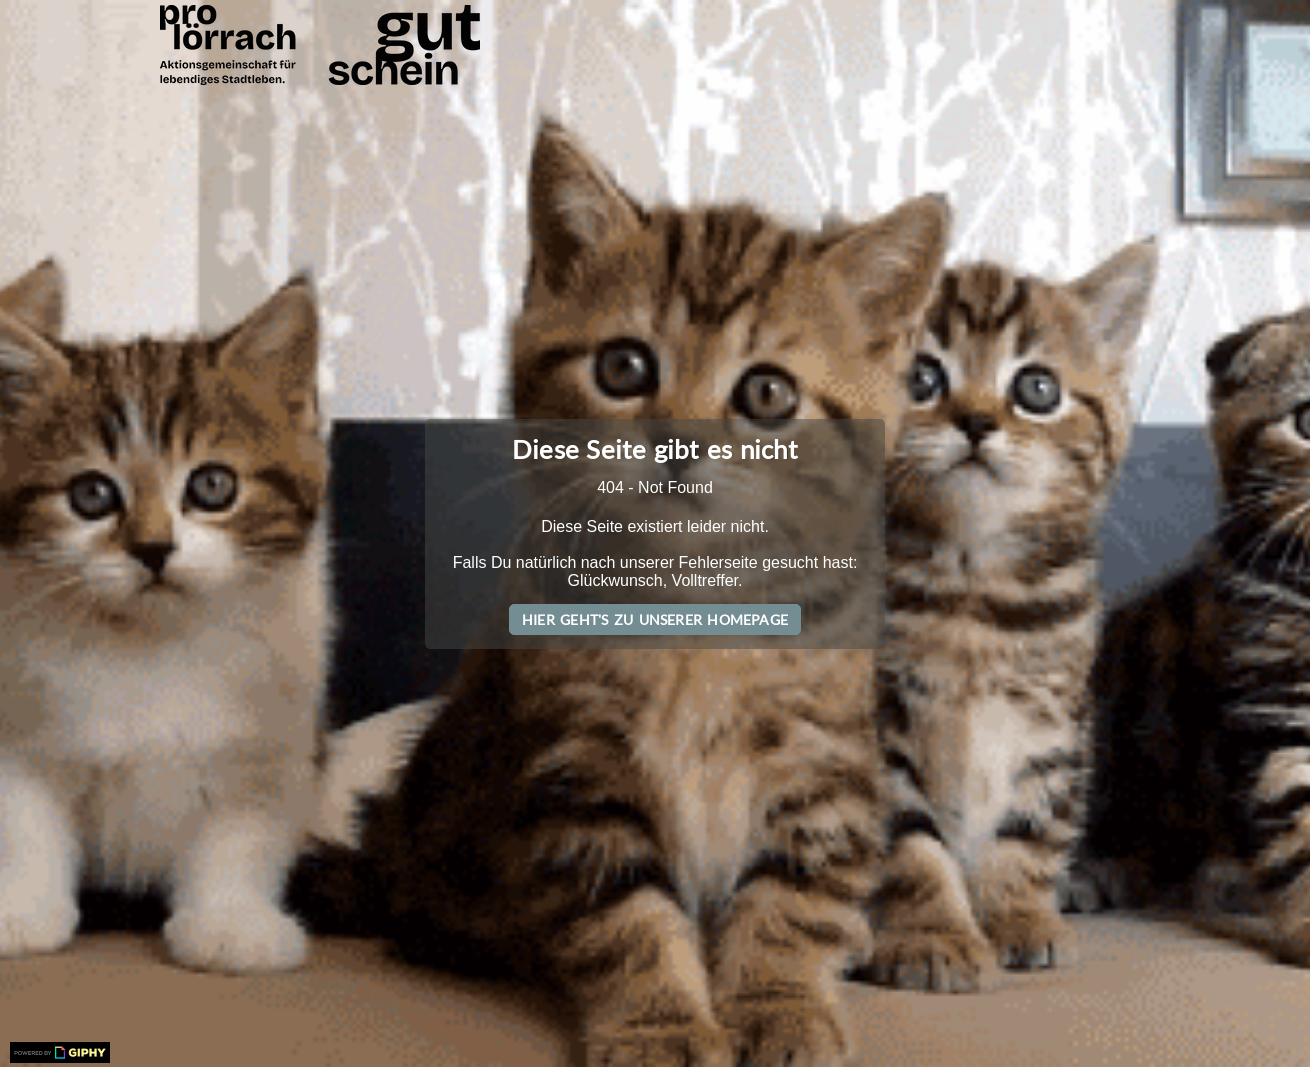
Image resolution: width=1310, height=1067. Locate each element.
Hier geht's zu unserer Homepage (655, 619)
